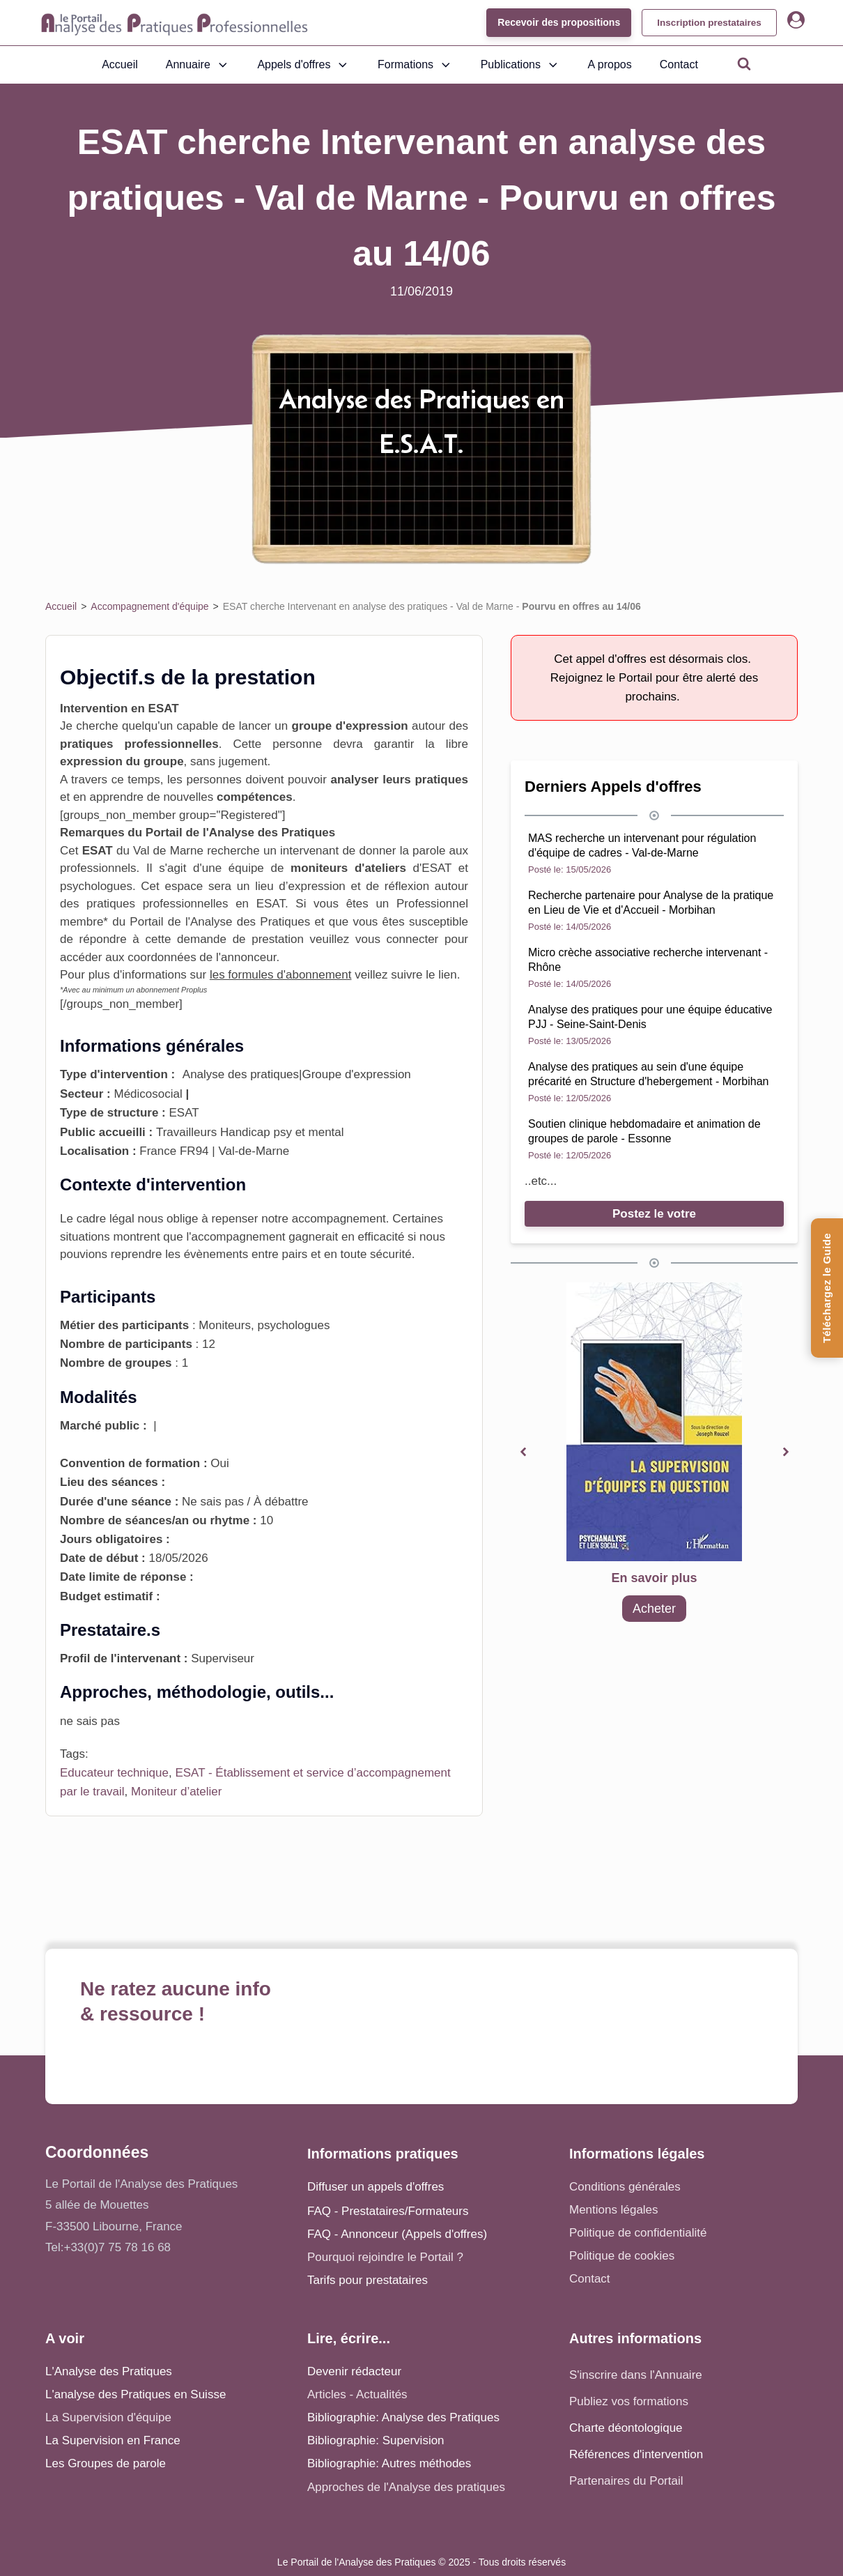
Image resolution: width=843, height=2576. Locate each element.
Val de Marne (168, 850)
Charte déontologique (626, 2428)
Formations (415, 65)
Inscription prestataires (705, 22)
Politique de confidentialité (638, 2232)
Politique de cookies (621, 2255)
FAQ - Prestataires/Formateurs (387, 2211)
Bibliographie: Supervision (375, 2440)
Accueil (120, 64)
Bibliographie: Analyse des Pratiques (403, 2417)
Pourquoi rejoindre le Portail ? (385, 2257)
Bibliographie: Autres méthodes (389, 2463)
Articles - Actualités (357, 2394)
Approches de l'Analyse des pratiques (406, 2487)
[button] (523, 1452)
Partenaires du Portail (627, 2480)
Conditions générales (625, 2186)
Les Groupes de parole (105, 2463)
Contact (679, 64)
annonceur (248, 957)
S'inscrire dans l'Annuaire (635, 2375)
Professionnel (432, 903)
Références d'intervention (636, 2454)
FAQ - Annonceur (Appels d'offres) (397, 2234)
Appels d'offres (303, 65)
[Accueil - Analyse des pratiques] (174, 23)
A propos (610, 64)
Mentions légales (613, 2209)
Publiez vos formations (628, 2401)
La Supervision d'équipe (108, 2417)
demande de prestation (240, 939)
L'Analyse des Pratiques (108, 2371)
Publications (520, 65)
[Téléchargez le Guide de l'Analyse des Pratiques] (827, 1288)
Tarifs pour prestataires (367, 2280)
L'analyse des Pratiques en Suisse (135, 2394)
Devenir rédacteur (354, 2371)
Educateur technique (114, 1772)
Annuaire (198, 65)
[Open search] (744, 63)
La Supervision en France (112, 2440)
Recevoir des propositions (551, 22)
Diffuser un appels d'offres (375, 2186)
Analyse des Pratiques (250, 921)
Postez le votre (654, 1213)
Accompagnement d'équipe (149, 606)
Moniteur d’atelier (176, 1791)
